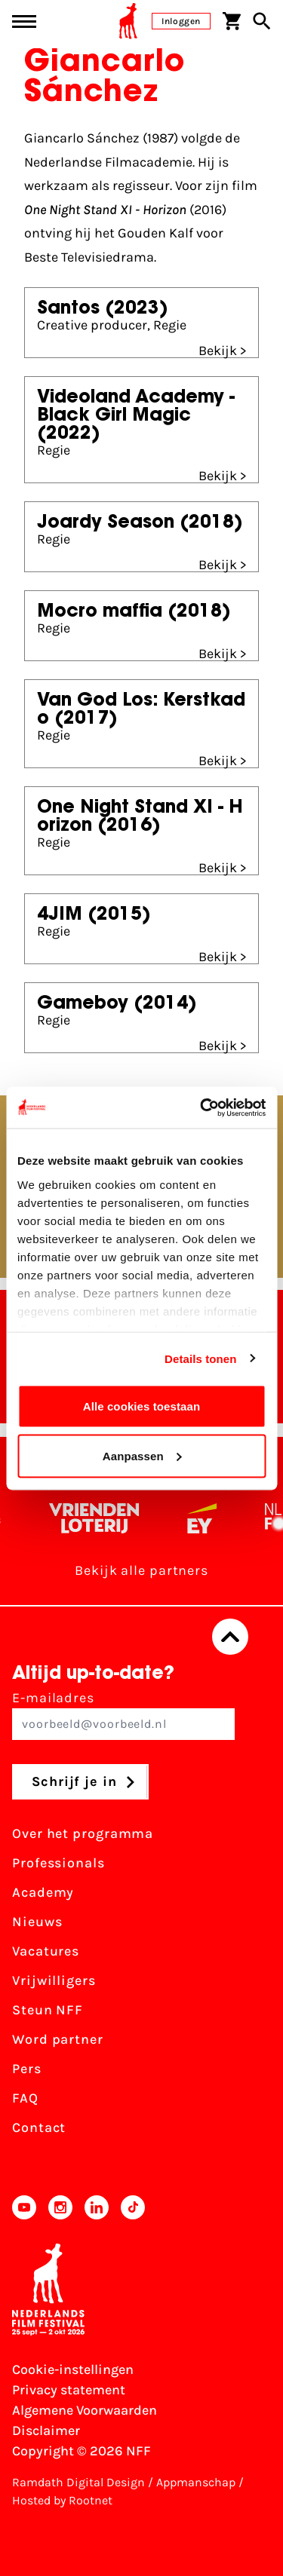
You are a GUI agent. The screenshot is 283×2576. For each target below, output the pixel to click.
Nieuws (37, 1921)
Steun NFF (47, 2010)
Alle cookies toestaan (142, 1406)
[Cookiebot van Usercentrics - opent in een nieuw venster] (201, 1107)
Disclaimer (46, 2430)
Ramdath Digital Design (78, 2482)
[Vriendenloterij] (100, 1518)
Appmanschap (195, 2482)
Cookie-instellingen (73, 2369)
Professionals (58, 1863)
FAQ (25, 2098)
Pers (27, 2068)
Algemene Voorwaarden (84, 2410)
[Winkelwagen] (232, 21)
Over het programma (82, 1833)
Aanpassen (142, 1455)
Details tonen (200, 1358)
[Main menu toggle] (24, 21)
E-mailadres (123, 1714)
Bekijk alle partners (141, 1570)
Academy (43, 1892)
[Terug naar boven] (230, 1637)
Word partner (57, 2039)
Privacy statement (68, 2389)
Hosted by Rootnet (62, 2500)
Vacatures (45, 1951)
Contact (39, 2127)
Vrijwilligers (54, 1980)
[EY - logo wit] (208, 1518)
